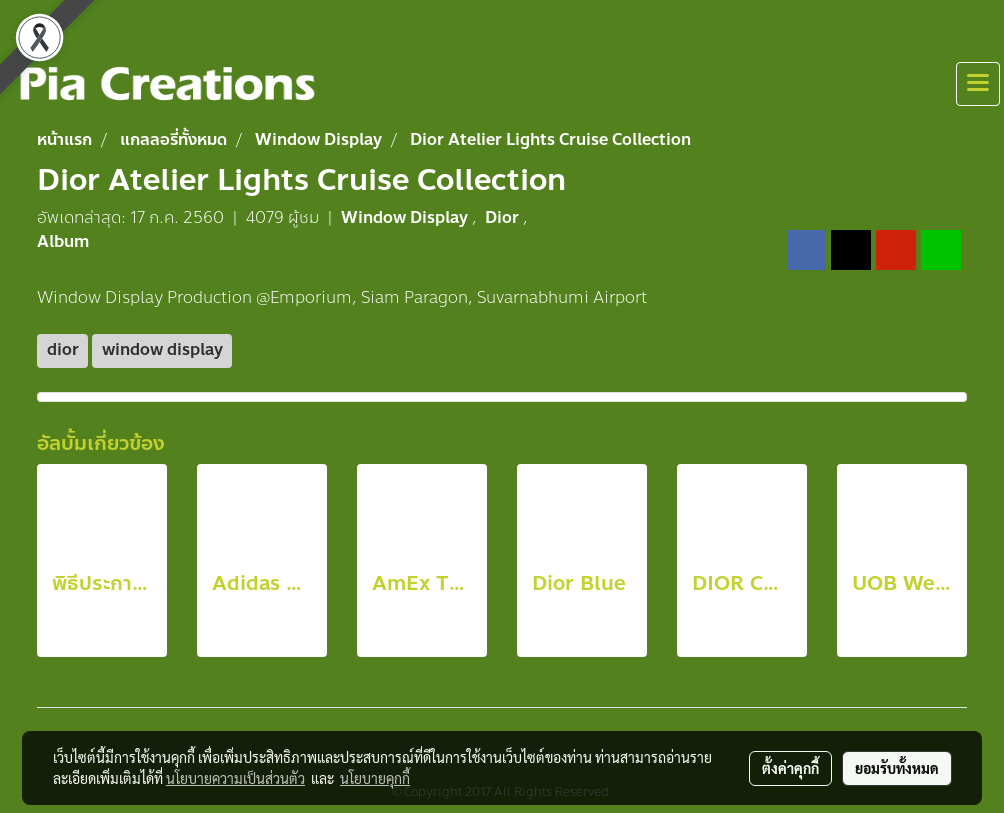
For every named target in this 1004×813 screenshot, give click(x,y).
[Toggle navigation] (978, 84)
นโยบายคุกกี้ (375, 778)
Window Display (406, 217)
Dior (504, 217)
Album (63, 241)
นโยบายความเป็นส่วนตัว (235, 778)
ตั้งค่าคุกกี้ (790, 768)
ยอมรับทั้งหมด (897, 768)
